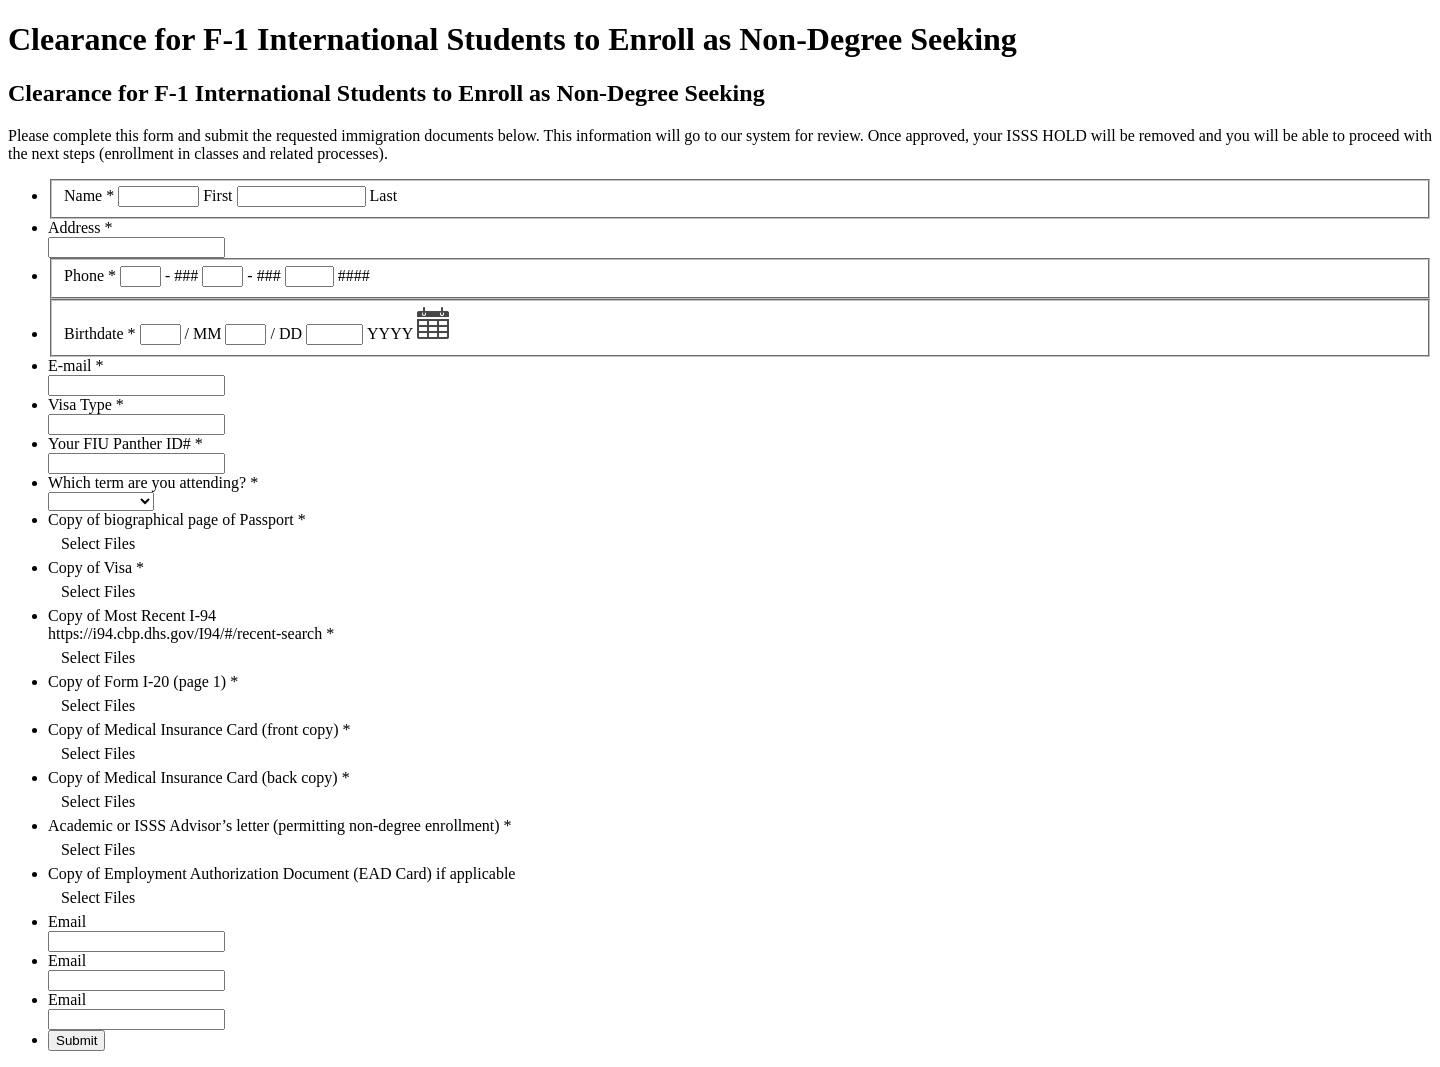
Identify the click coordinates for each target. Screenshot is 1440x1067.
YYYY (389, 333)
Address (80, 227)
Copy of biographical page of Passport (177, 519)
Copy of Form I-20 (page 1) (143, 681)
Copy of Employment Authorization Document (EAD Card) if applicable (281, 873)
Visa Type (86, 404)
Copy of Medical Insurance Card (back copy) (199, 777)
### (186, 275)
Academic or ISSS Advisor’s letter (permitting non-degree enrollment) (280, 825)
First (217, 195)
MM (207, 333)
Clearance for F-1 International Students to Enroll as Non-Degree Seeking (512, 39)
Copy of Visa (96, 567)
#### (354, 275)
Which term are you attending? (153, 482)
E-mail (76, 365)
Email (67, 921)
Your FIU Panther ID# (125, 443)
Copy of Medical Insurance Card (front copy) (199, 729)
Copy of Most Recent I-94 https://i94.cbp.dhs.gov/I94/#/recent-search (191, 624)
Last (384, 195)
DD (290, 333)
